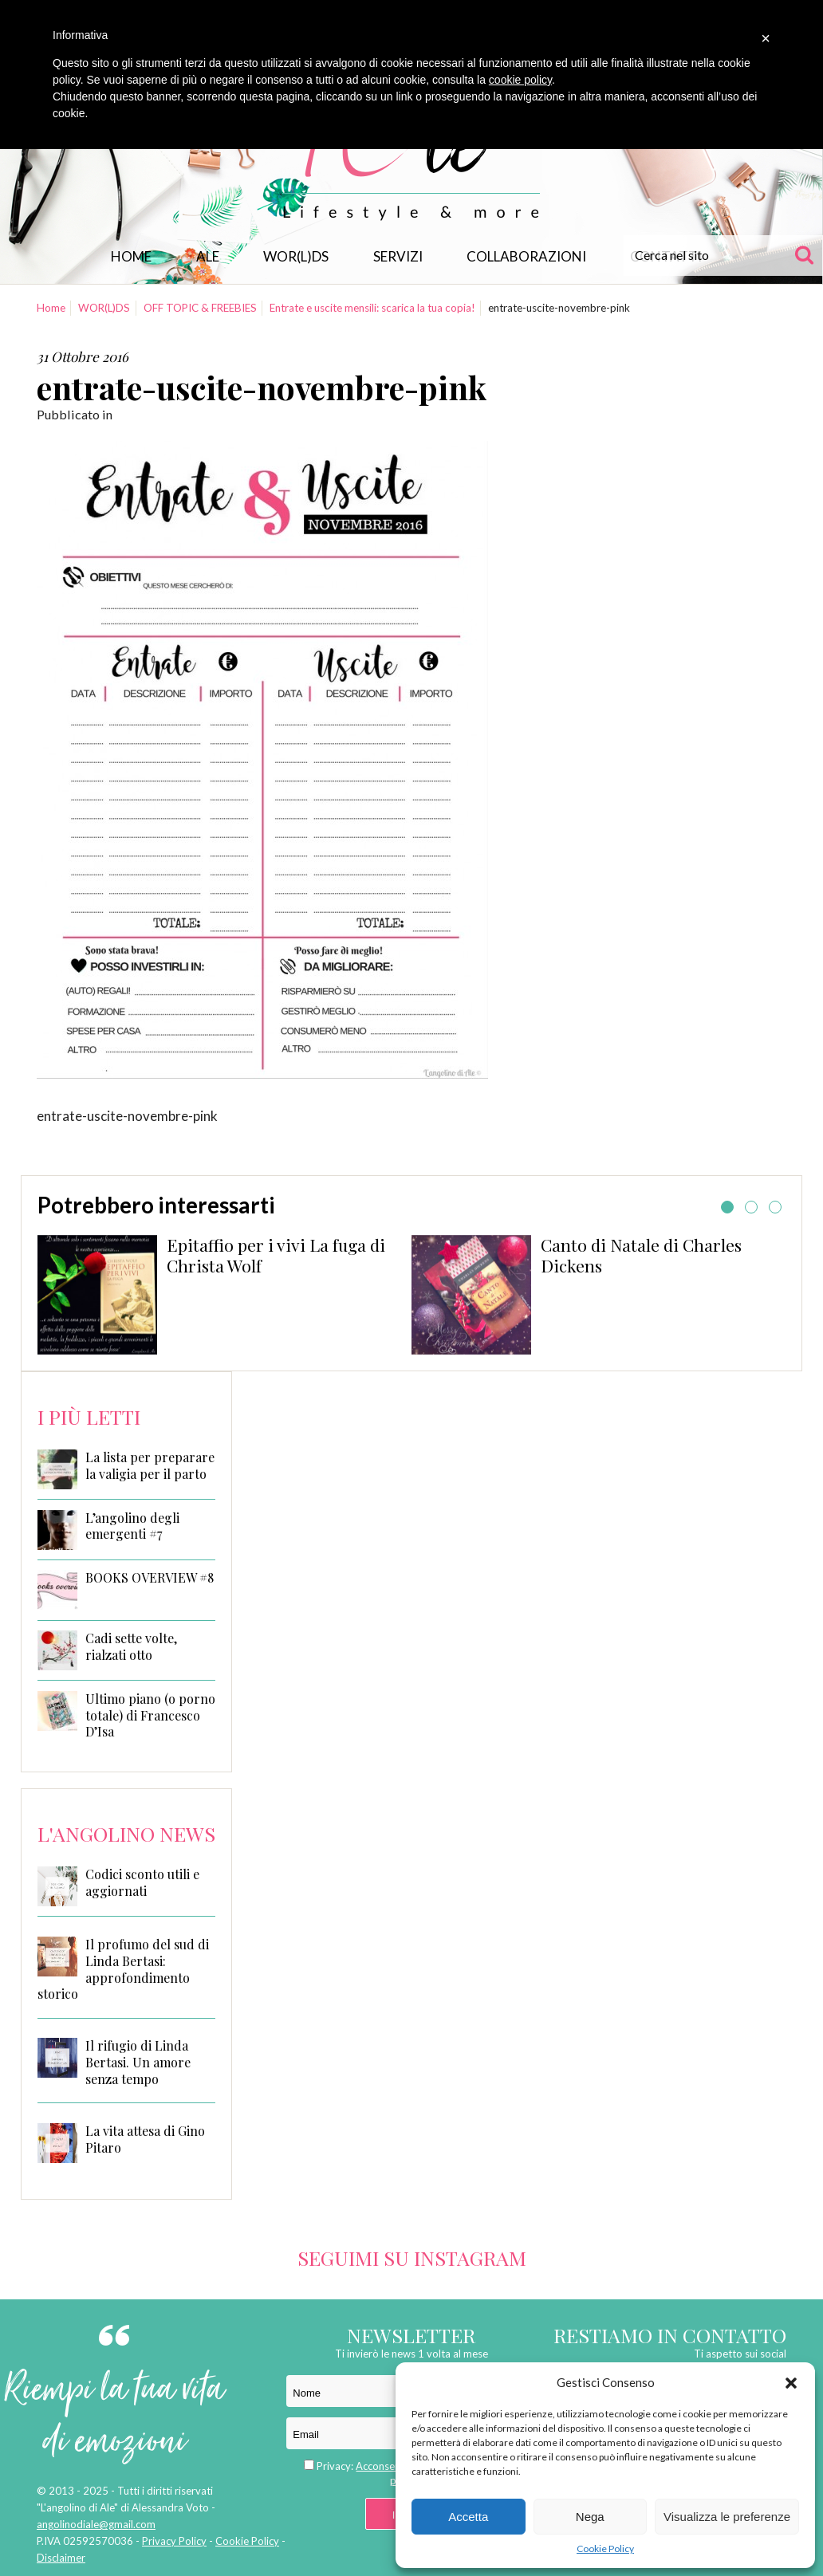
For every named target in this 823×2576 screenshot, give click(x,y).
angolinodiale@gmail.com (96, 2524)
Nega (590, 2516)
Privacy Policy (174, 2541)
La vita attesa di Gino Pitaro (145, 2139)
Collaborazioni (526, 256)
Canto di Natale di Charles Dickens (641, 1254)
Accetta (468, 2516)
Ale (207, 256)
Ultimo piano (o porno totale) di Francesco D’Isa (150, 1715)
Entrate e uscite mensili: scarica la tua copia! (372, 307)
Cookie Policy (605, 2548)
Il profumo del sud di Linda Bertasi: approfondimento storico (123, 1969)
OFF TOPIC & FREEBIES (200, 307)
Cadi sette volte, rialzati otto (131, 1646)
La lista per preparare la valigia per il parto (150, 1465)
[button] (791, 2383)
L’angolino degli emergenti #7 (132, 1526)
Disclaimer (61, 2557)
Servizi (398, 256)
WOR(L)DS (296, 256)
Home (131, 256)
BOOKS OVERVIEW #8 (149, 1578)
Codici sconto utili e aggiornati (142, 1882)
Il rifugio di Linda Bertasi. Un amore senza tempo (138, 2062)
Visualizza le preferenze (727, 2516)
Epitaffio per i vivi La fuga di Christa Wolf (276, 1254)
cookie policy (520, 79)
